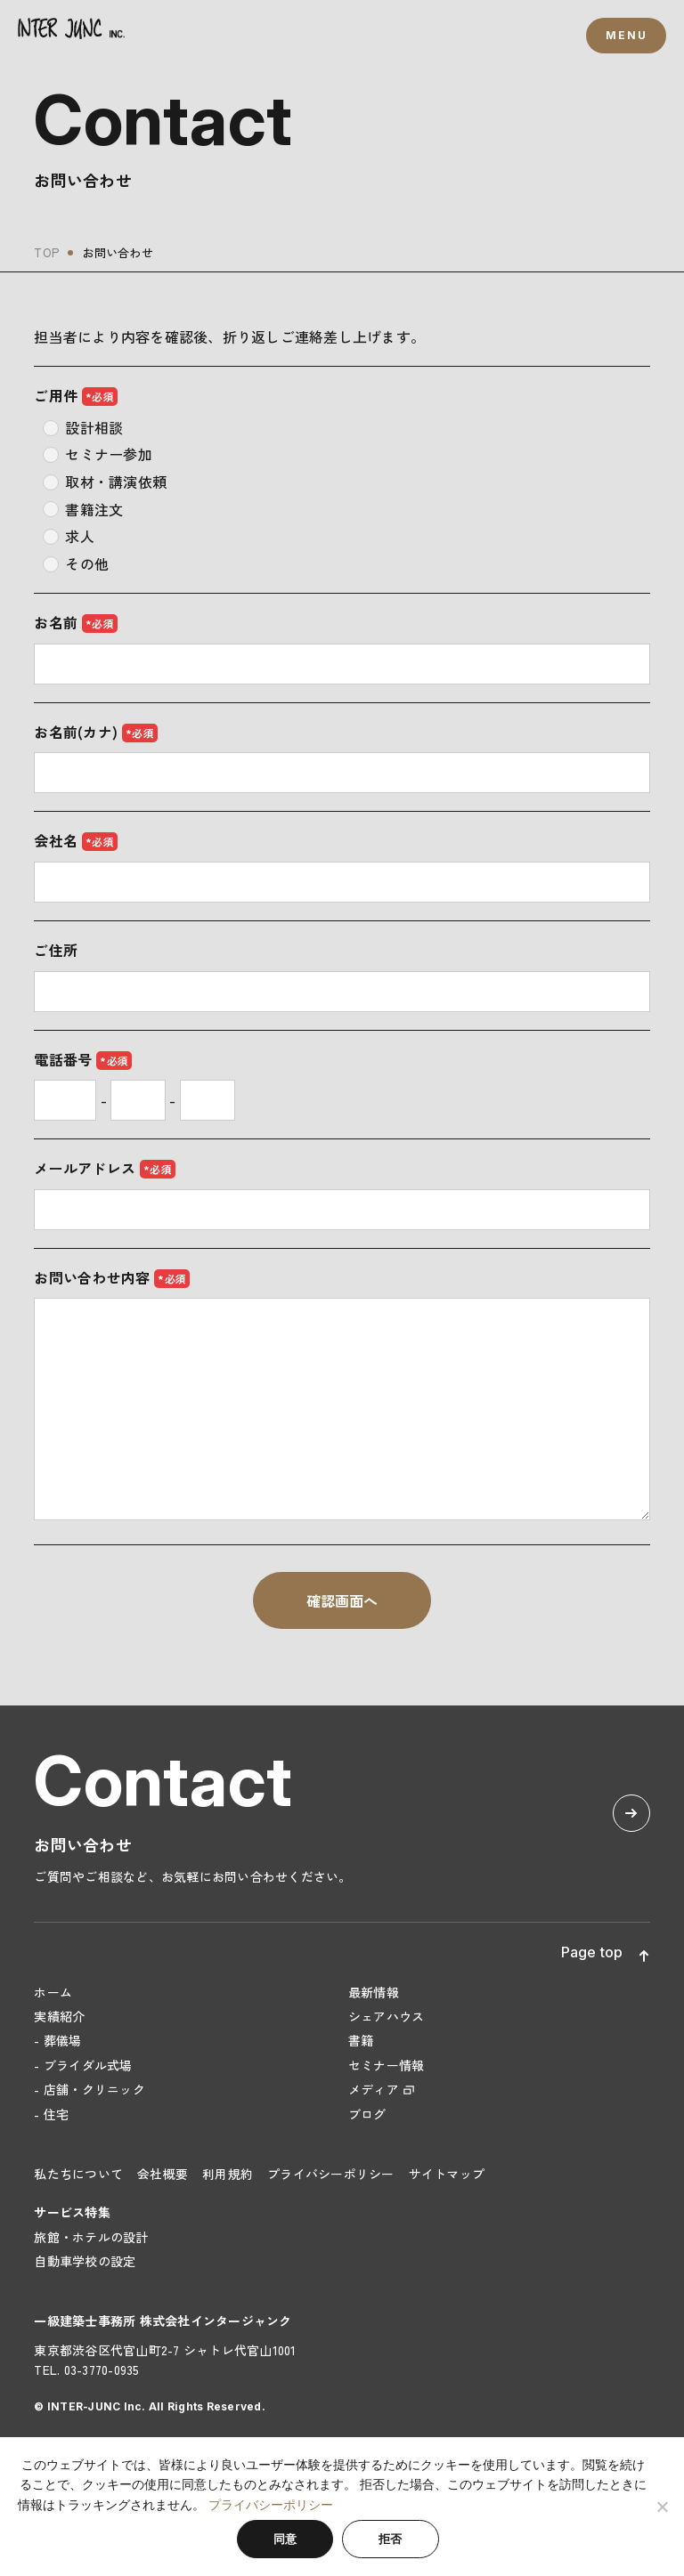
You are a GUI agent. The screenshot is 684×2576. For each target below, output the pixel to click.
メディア (373, 2089)
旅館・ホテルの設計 (91, 2237)
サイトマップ (447, 2174)
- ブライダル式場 (83, 2065)
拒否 (391, 2539)
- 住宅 (51, 2114)
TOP (46, 252)
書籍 (361, 2040)
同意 (285, 2539)
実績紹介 (59, 2016)
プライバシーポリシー (331, 2174)
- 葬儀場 (57, 2040)
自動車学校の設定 (84, 2261)
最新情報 (373, 1992)
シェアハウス (386, 2016)
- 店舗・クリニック (89, 2089)
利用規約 (227, 2174)
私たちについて (78, 2174)
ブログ (367, 2114)
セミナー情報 (386, 2065)
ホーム (53, 1992)
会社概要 (162, 2174)
